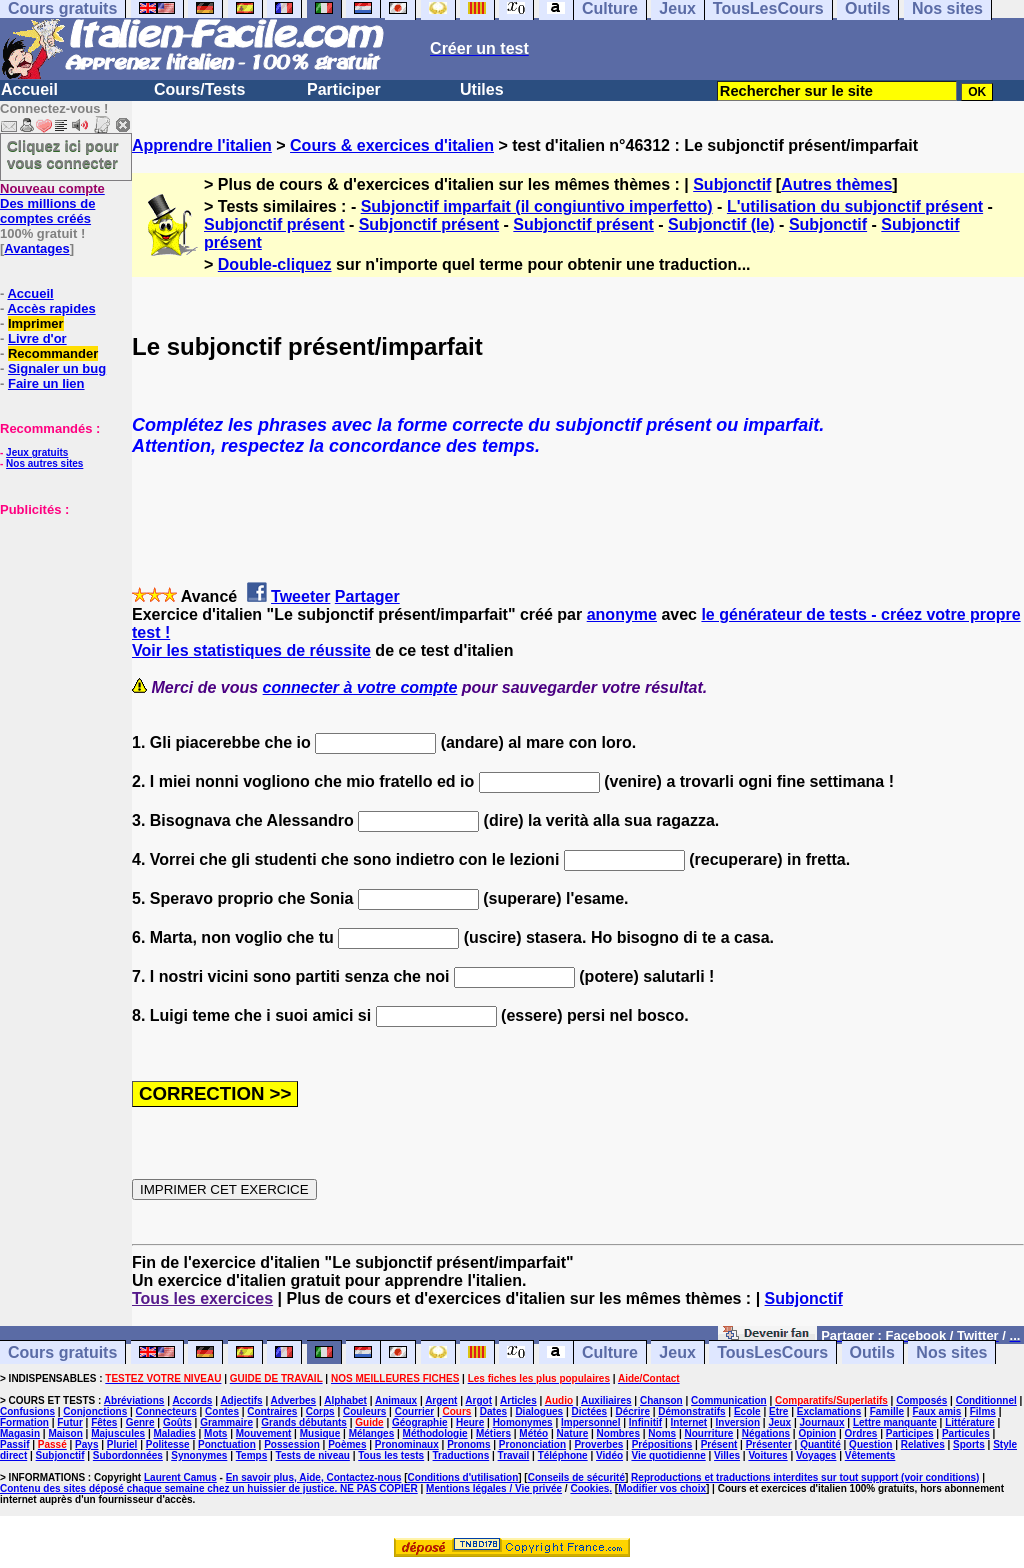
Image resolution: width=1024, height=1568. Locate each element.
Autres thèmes (836, 184)
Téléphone (563, 1455)
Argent (441, 1400)
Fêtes (104, 1422)
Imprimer (36, 323)
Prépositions (662, 1444)
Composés (921, 1400)
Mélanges (372, 1433)
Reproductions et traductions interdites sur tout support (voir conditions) (805, 1477)
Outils (872, 1352)
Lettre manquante (895, 1422)
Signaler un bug (57, 368)
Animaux (396, 1400)
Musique (320, 1433)
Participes (910, 1433)
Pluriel (122, 1444)
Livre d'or (37, 338)
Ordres (861, 1433)
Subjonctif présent (274, 224)
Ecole (747, 1411)
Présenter (769, 1444)
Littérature (969, 1422)
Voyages (816, 1455)
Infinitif (645, 1422)
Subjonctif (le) (721, 224)
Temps (252, 1455)
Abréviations (134, 1400)
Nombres (618, 1433)
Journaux (822, 1422)
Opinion (817, 1433)
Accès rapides (51, 308)
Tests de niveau (313, 1455)
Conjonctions (95, 1411)
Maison (65, 1433)
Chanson (661, 1400)
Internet (689, 1422)
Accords (192, 1400)
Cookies (589, 1488)
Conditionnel (986, 1400)
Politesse (168, 1444)
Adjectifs (241, 1400)
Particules (966, 1433)
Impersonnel (590, 1422)
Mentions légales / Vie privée (494, 1488)
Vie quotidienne (668, 1455)
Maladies (174, 1433)
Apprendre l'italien (202, 145)
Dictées (590, 1411)
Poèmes (347, 1444)
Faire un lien (46, 383)
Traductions (461, 1455)
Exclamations (829, 1411)
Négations (766, 1433)
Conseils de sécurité (576, 1477)
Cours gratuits (62, 1352)
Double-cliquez (275, 264)
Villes (727, 1455)
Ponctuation (227, 1444)
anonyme (622, 614)
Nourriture (708, 1433)
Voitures (767, 1455)
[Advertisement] (60, 617)
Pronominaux (407, 1444)
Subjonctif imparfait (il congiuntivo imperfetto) (537, 206)
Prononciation (532, 1444)
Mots (215, 1433)
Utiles (482, 89)
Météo (533, 1433)
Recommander (53, 353)
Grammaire (226, 1422)
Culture (610, 1352)
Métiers (493, 1433)
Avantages (36, 248)
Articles (518, 1400)
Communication (729, 1400)
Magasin (20, 1433)
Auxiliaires (606, 1400)
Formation (24, 1422)
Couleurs (364, 1411)
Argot (478, 1400)
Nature (573, 1433)
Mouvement (264, 1433)
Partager (367, 596)
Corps (320, 1411)
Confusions (27, 1411)
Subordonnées (128, 1455)
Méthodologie (435, 1433)
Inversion (738, 1422)
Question (870, 1444)
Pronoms (468, 1444)
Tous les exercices (202, 1298)
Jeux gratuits (37, 452)
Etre (778, 1411)
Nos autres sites (44, 463)
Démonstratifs (691, 1411)
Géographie (420, 1422)
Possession (292, 1444)
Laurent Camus (180, 1477)
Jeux (677, 1352)
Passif (14, 1444)
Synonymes (199, 1455)
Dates (493, 1411)
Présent (719, 1444)
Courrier (414, 1411)
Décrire (632, 1411)
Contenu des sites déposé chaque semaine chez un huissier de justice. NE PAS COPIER (209, 1488)
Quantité (820, 1444)
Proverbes (598, 1444)
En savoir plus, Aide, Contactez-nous (314, 1477)
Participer (344, 89)
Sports (969, 1444)
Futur (70, 1422)
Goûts (177, 1422)
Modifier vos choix (662, 1488)
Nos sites (951, 1352)
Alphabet (345, 1400)
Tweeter (300, 596)
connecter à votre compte (360, 687)
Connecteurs (166, 1411)
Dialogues (539, 1411)
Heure (470, 1422)
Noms (662, 1433)
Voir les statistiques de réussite (251, 650)
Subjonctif (732, 184)
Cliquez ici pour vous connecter (63, 154)
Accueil (29, 89)
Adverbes (294, 1400)
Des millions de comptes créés (52, 203)
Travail (514, 1455)
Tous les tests (391, 1455)
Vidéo (609, 1455)
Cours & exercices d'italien (392, 145)
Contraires (272, 1411)
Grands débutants (304, 1422)
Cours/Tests (199, 89)
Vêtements (870, 1455)
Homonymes (523, 1422)
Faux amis (936, 1411)
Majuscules (118, 1433)
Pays (86, 1444)
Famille (887, 1411)
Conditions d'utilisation (463, 1477)
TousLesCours (772, 1352)
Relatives (923, 1444)
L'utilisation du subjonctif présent (855, 206)
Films (983, 1411)
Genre (140, 1422)
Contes (222, 1411)
